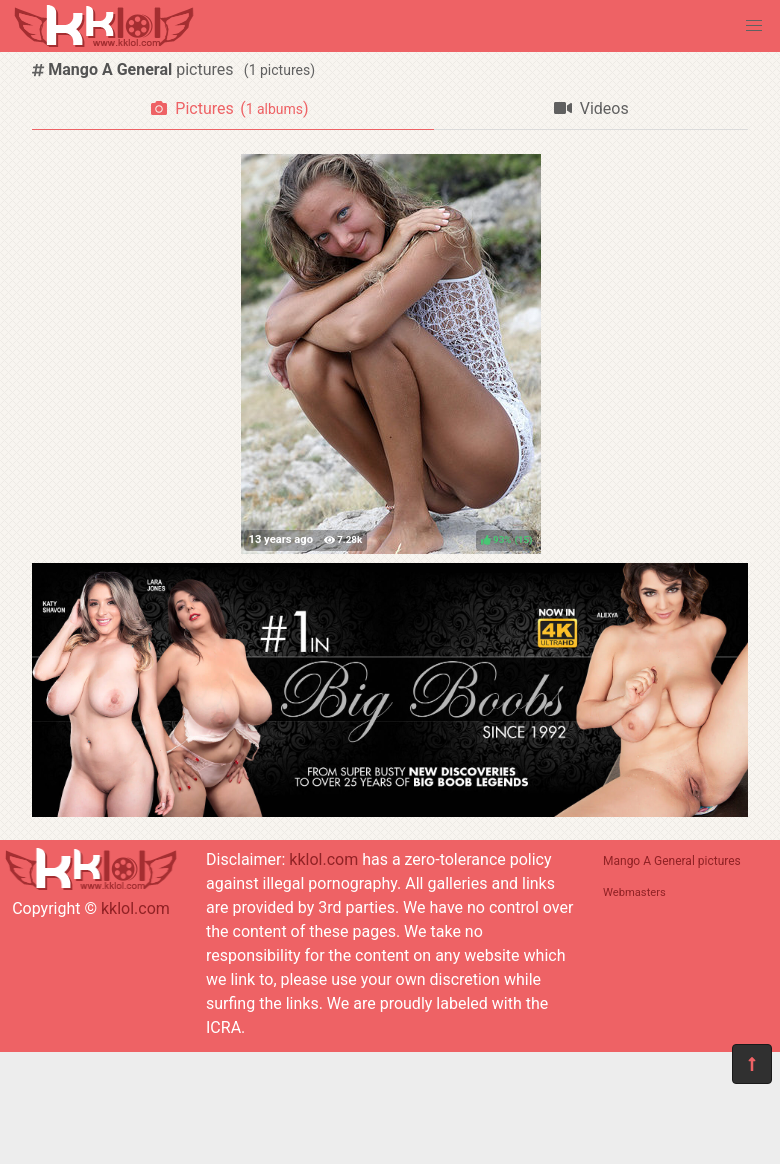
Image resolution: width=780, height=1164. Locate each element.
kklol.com (135, 908)
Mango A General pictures (672, 861)
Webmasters (634, 892)
